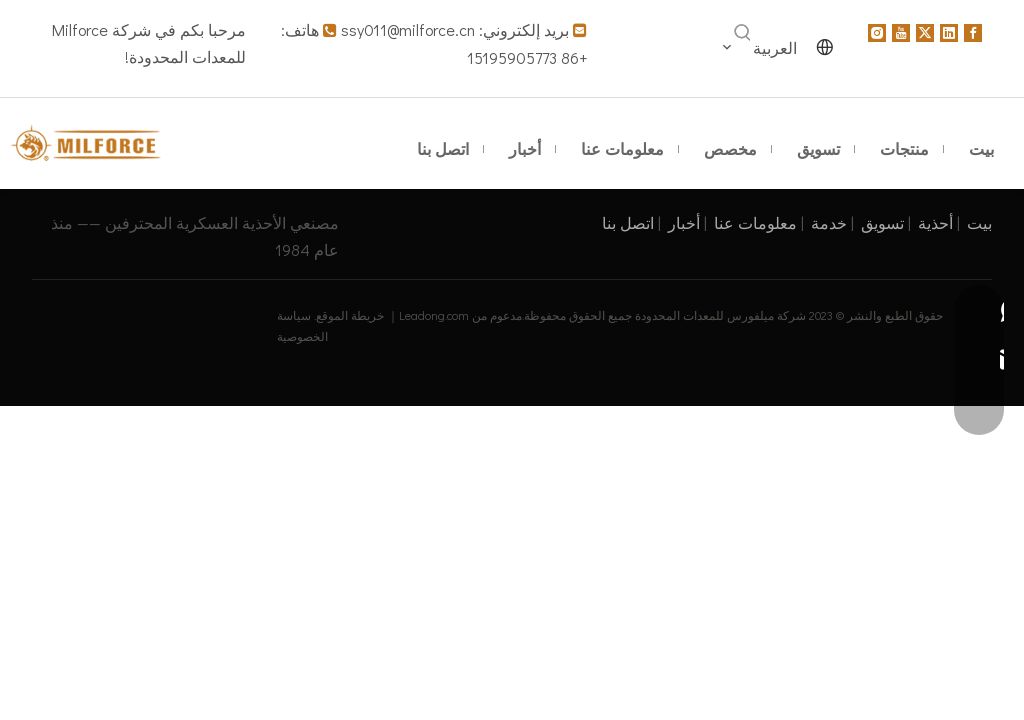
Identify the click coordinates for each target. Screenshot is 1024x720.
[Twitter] (925, 31)
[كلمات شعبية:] (743, 33)
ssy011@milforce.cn (408, 29)
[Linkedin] (949, 31)
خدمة (829, 222)
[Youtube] (901, 31)
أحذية (935, 222)
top (982, 634)
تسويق (882, 222)
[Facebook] (973, 31)
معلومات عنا (755, 222)
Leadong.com (434, 315)
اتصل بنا (628, 222)
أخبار (684, 222)
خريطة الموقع (350, 315)
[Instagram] (877, 31)
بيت (979, 222)
